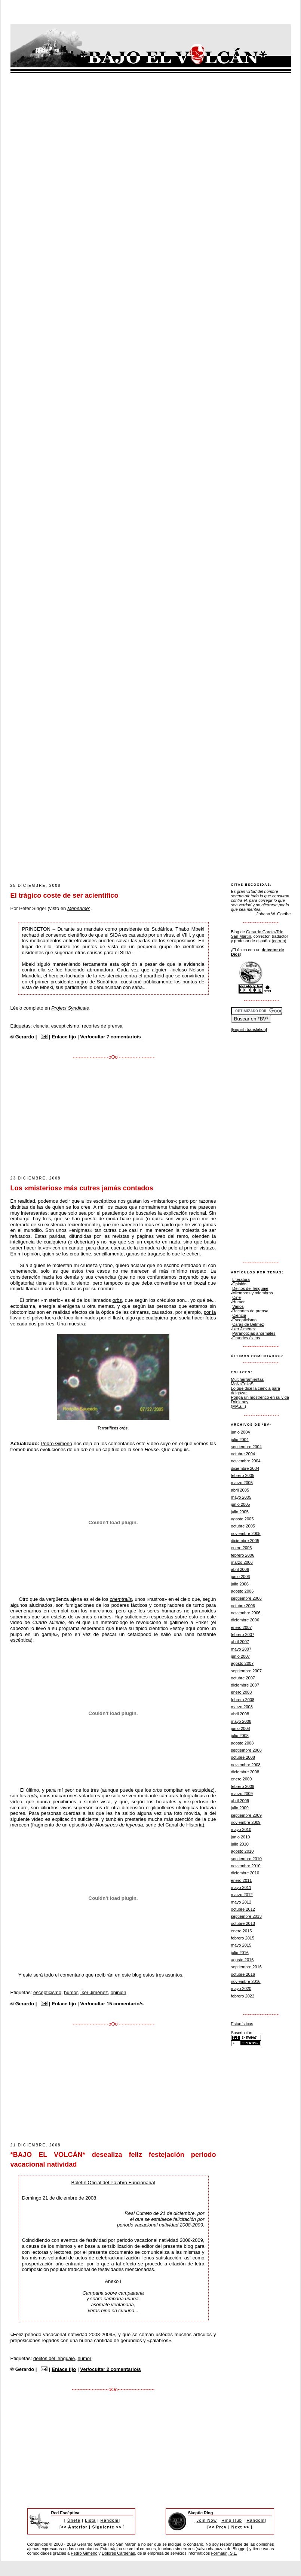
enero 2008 (241, 1692)
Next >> (240, 2527)
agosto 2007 (242, 1663)
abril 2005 (240, 1490)
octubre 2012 (243, 1909)
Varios (238, 1306)
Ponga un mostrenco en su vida (260, 1397)
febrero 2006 (243, 1555)
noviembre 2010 (246, 1866)
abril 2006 (240, 1569)
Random (110, 2520)
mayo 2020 (241, 1988)
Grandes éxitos (246, 1338)
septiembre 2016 (246, 1967)
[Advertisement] (126, 825)
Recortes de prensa (250, 1311)
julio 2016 (240, 1952)
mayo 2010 (241, 1829)
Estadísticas (242, 2023)
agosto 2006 (242, 1591)
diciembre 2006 (245, 1620)
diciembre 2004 (245, 1468)
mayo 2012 (241, 1902)
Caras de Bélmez (248, 1324)
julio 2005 (240, 1512)
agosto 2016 (242, 1959)
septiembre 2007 (246, 1671)
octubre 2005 (243, 1526)
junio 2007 (240, 1656)
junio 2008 (240, 1728)
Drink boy (240, 1402)
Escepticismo (244, 1320)
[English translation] (249, 1029)
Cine (236, 1297)
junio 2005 (240, 1504)
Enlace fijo (64, 1037)
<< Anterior (74, 2527)
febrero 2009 (243, 1786)
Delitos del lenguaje (250, 1288)
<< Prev (218, 2527)
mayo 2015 (241, 1945)
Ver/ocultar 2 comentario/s (110, 2369)
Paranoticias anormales (253, 1333)
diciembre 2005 (245, 1540)
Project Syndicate (70, 1008)
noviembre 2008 (246, 1764)
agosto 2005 (242, 1519)
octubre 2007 (243, 1678)
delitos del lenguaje (54, 2358)
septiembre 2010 (246, 1858)
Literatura (241, 1279)
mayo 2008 (241, 1721)
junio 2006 (240, 1576)
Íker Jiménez (94, 1992)
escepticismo (65, 1026)
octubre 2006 (243, 1605)
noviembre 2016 (246, 1981)
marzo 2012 (242, 1894)
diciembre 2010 (245, 1873)
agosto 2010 (242, 1851)
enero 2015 (241, 1931)
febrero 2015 (243, 1938)
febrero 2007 (243, 1634)
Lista (90, 2520)
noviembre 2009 (246, 1822)
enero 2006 (241, 1547)
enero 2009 (241, 1779)
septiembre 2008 (246, 1750)
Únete (73, 2520)
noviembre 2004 (246, 1461)
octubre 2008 (243, 1757)
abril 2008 (240, 1714)
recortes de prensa (102, 1026)
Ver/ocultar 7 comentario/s (110, 1037)
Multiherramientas (247, 1379)
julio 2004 (240, 1439)
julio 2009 (240, 1808)
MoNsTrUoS (242, 1384)
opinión (118, 1992)
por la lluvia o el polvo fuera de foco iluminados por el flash (113, 1315)
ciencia (40, 1026)
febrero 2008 (243, 1699)
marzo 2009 (242, 1793)
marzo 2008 (242, 1706)
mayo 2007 (241, 1649)
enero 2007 (241, 1627)
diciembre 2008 (245, 1772)
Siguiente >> (107, 2527)
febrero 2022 (243, 1996)
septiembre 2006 (246, 1598)
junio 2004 (240, 1432)
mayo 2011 (241, 1887)
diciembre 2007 (245, 1685)
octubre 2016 (243, 1974)
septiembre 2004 (246, 1446)
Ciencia (239, 1315)
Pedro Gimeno (56, 1443)
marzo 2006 (242, 1562)
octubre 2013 (243, 1923)
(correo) (279, 940)
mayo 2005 (241, 1497)
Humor (238, 1302)
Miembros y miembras (252, 1293)
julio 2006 (240, 1584)
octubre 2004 (243, 1454)
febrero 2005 (243, 1475)
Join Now (207, 2520)
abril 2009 (240, 1800)
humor (70, 1992)
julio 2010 (240, 1844)
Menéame (78, 908)
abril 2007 (240, 1641)
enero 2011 (241, 1880)
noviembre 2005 (246, 1533)
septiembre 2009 (246, 1815)
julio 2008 (240, 1735)
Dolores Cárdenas (118, 2553)
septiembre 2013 (246, 1916)
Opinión (239, 1284)
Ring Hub (231, 2520)
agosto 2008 (242, 1743)
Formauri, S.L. (224, 2553)
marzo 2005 (242, 1482)
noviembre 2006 (246, 1613)
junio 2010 (240, 1837)
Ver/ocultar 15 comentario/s (112, 2003)
